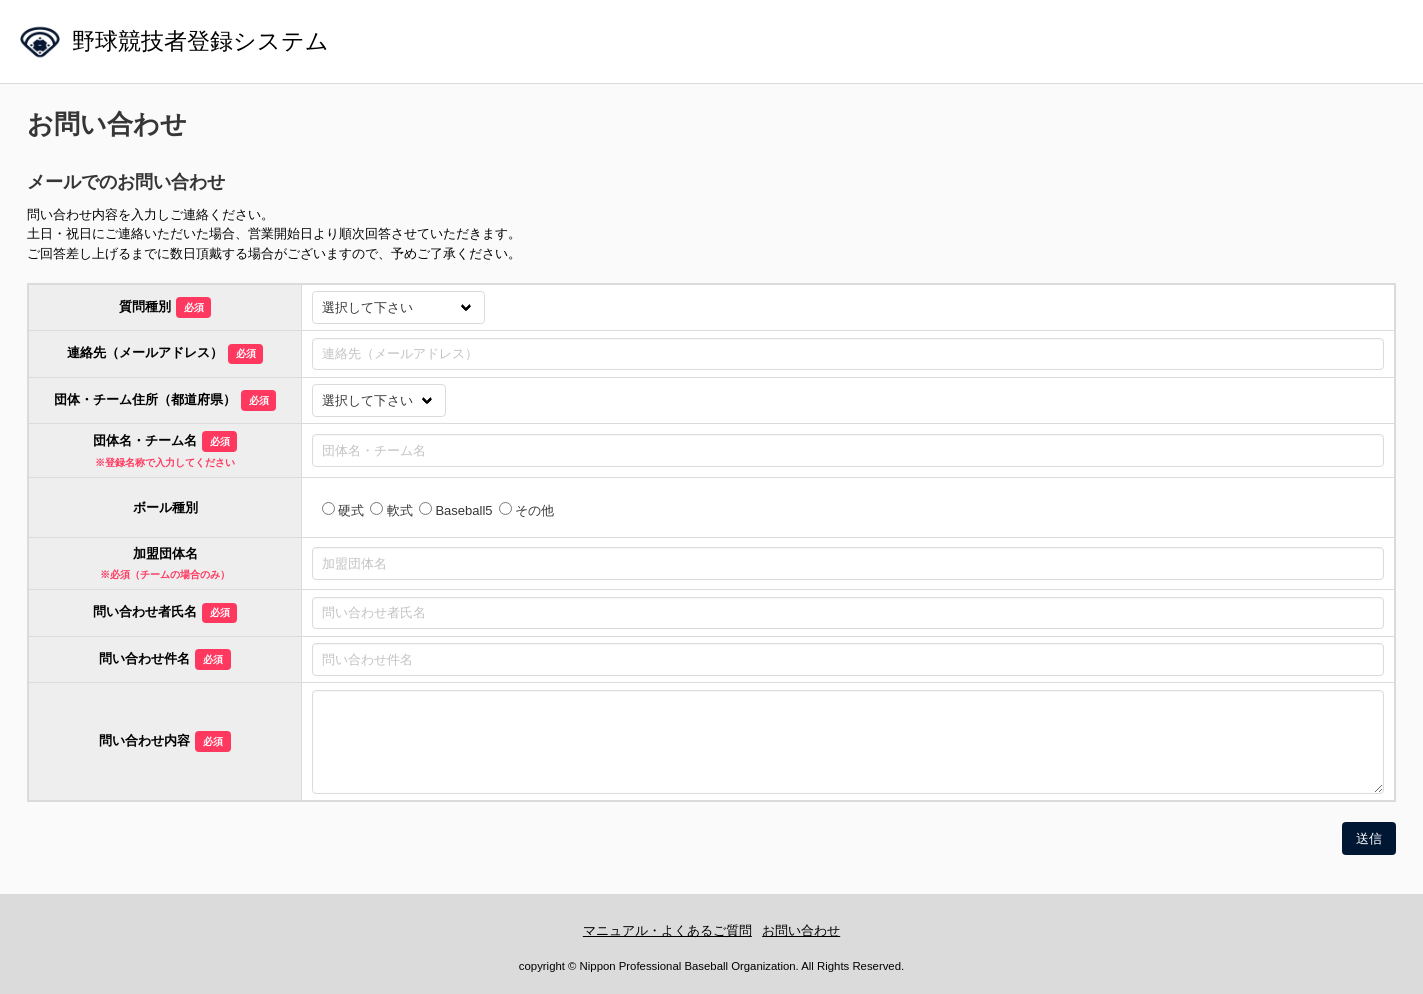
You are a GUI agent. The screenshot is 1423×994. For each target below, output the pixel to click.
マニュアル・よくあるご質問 (667, 930)
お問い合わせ (801, 930)
